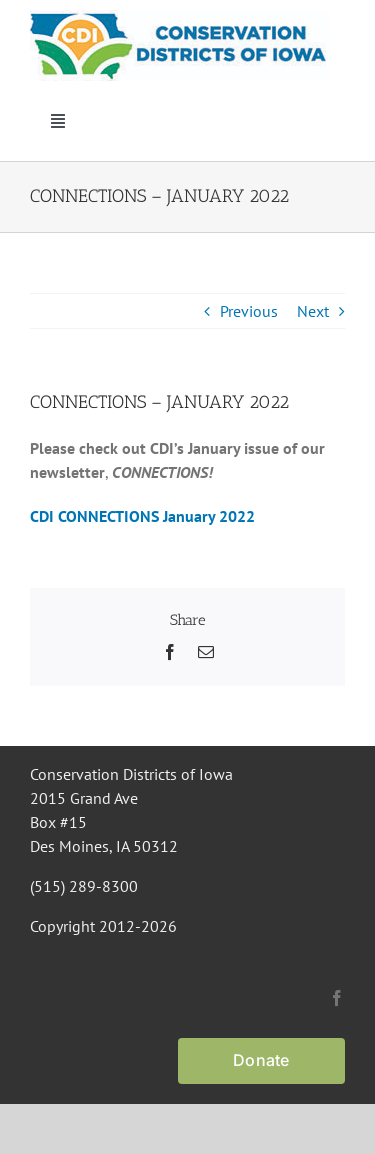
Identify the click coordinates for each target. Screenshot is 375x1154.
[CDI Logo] (180, 18)
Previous (249, 311)
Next (313, 311)
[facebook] (337, 998)
